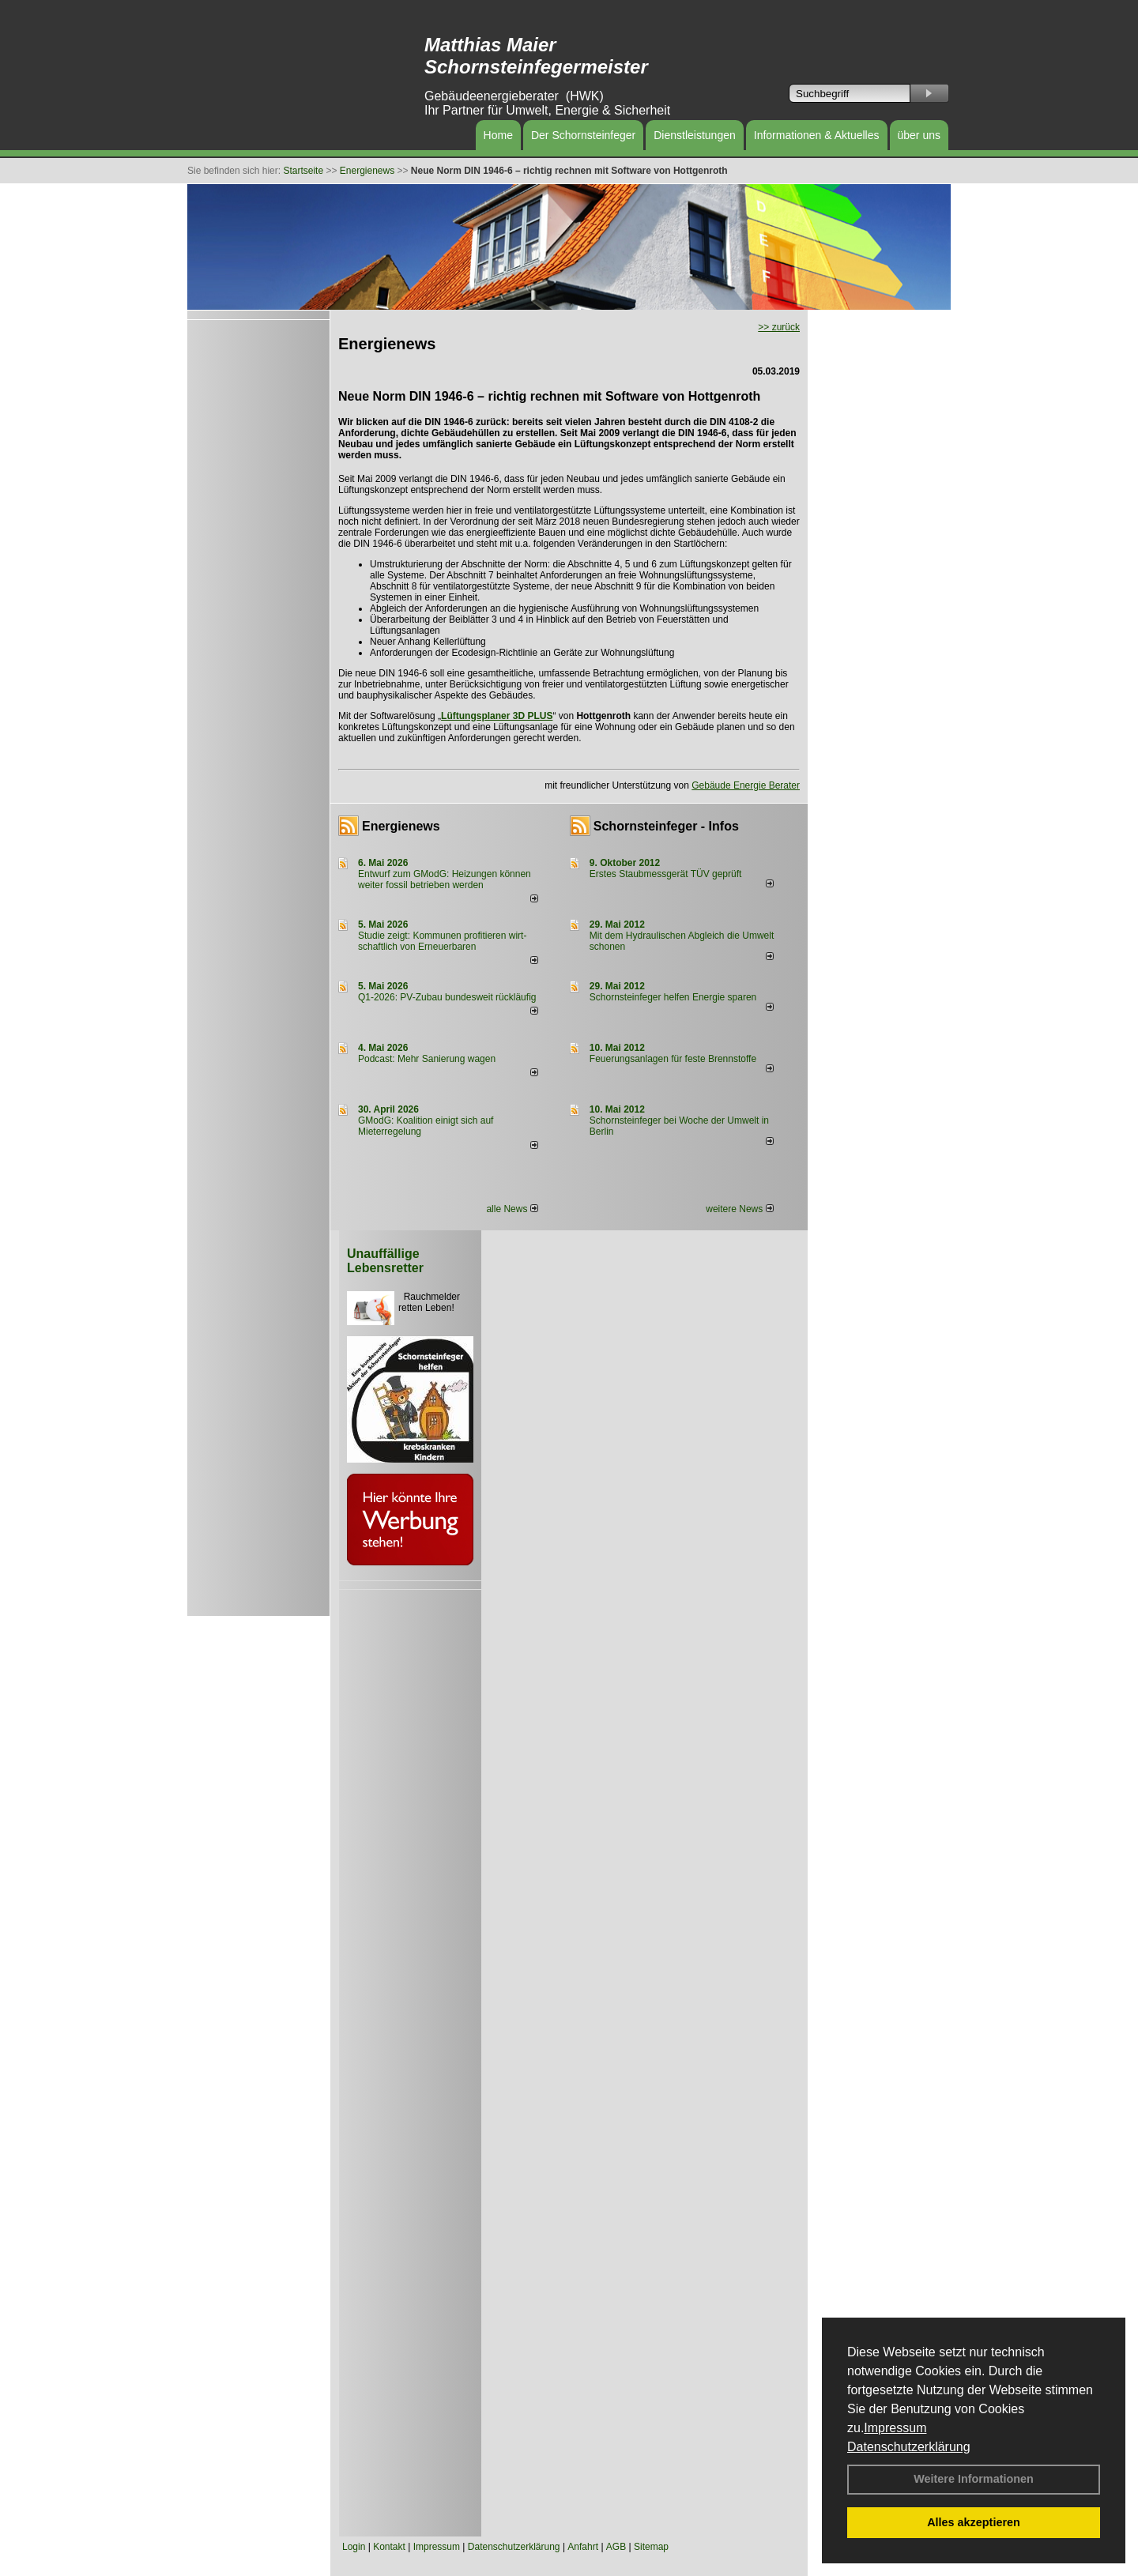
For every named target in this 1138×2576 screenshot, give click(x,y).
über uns (919, 135)
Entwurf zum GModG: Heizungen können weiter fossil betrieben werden (444, 879)
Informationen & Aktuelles (817, 135)
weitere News (739, 1209)
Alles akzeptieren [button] (973, 2522)
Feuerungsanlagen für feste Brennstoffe (673, 1058)
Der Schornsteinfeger (583, 135)
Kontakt (389, 2546)
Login (353, 2546)
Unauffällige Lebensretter (385, 1261)
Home (498, 135)
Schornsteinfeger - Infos (666, 826)
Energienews (401, 826)
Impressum (895, 2428)
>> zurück (779, 327)
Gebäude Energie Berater (745, 785)
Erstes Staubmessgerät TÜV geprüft (666, 873)
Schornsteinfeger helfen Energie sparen (673, 997)
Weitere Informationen (974, 2478)
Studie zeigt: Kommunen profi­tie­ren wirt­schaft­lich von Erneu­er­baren (442, 941)
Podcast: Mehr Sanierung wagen (427, 1058)
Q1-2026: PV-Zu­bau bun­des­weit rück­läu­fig (447, 997)
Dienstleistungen (695, 135)
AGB (616, 2546)
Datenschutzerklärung (908, 2447)
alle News (511, 1209)
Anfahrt (582, 2546)
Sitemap (651, 2546)
